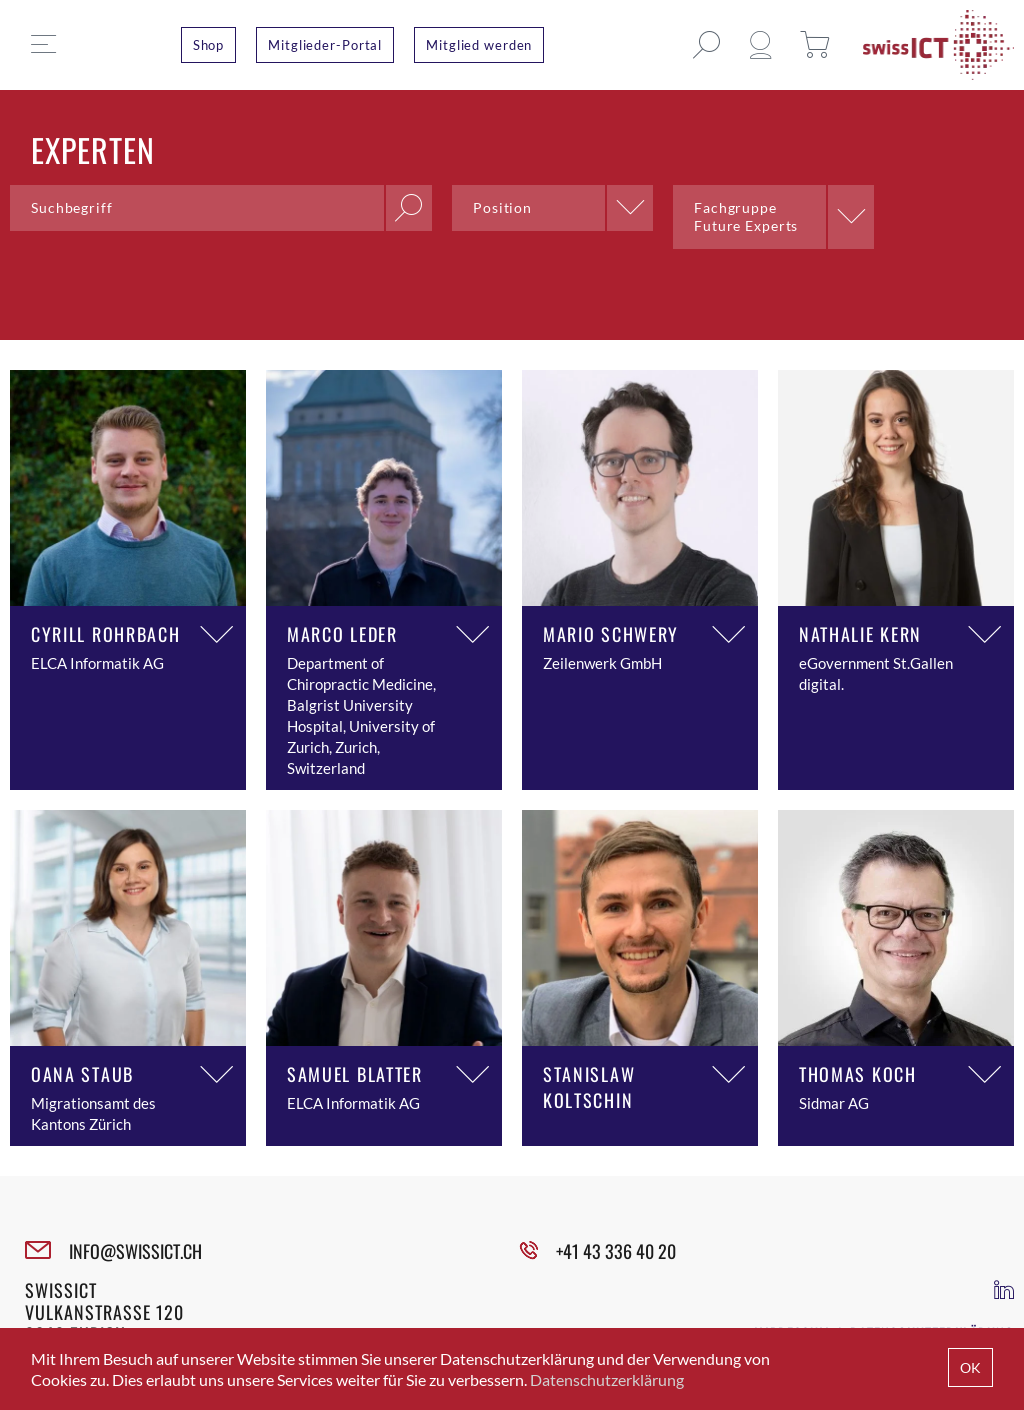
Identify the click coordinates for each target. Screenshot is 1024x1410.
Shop (209, 45)
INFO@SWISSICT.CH (135, 1251)
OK (970, 1367)
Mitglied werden (479, 45)
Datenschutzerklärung (607, 1379)
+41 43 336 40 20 (616, 1251)
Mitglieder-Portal (325, 45)
